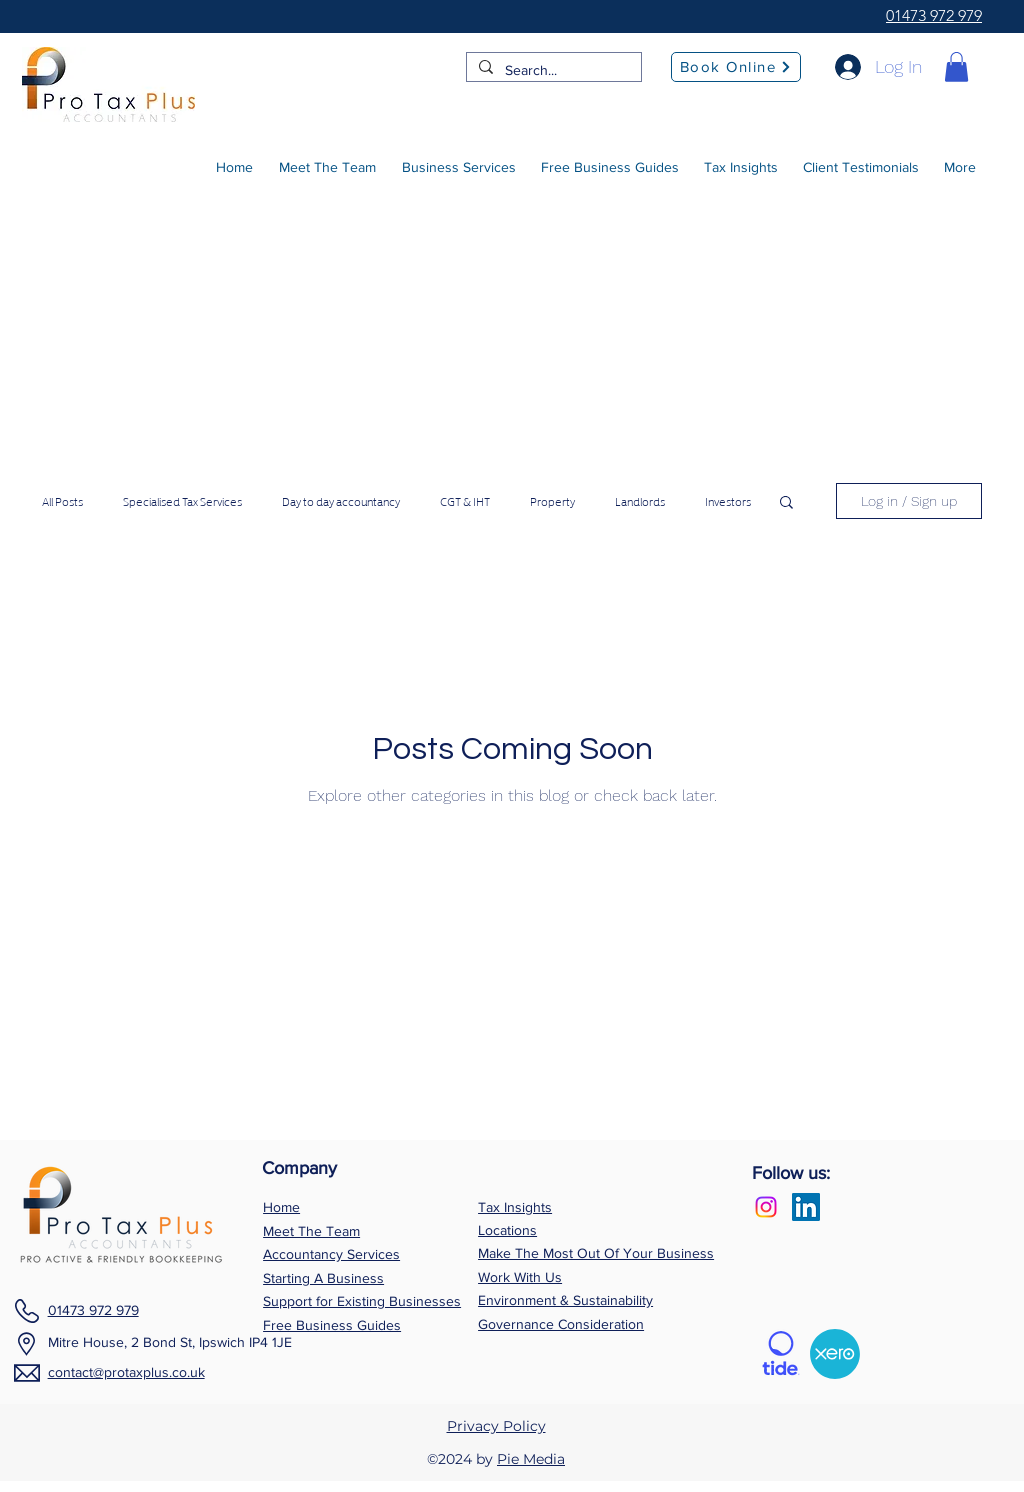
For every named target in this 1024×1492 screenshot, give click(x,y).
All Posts (62, 501)
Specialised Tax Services (182, 501)
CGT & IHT (465, 501)
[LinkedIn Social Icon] (806, 1207)
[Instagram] (766, 1207)
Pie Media (531, 1459)
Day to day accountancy (341, 501)
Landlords (640, 501)
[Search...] (552, 71)
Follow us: (791, 1173)
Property (552, 501)
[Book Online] (736, 67)
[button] (956, 67)
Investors (728, 501)
